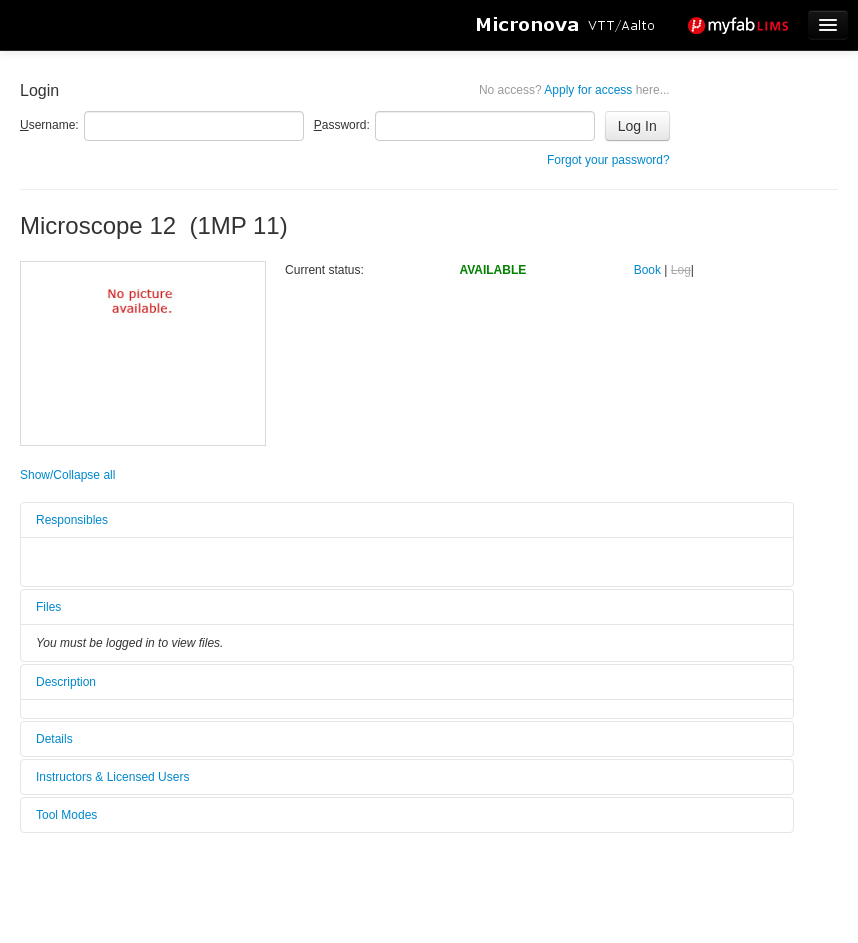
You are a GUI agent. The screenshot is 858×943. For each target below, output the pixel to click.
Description (66, 682)
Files (48, 607)
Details (54, 739)
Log (681, 270)
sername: (49, 125)
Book (647, 270)
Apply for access (574, 90)
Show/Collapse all (67, 475)
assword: (342, 125)
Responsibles (72, 520)
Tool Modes (66, 815)
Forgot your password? (608, 160)
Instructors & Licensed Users (112, 777)
